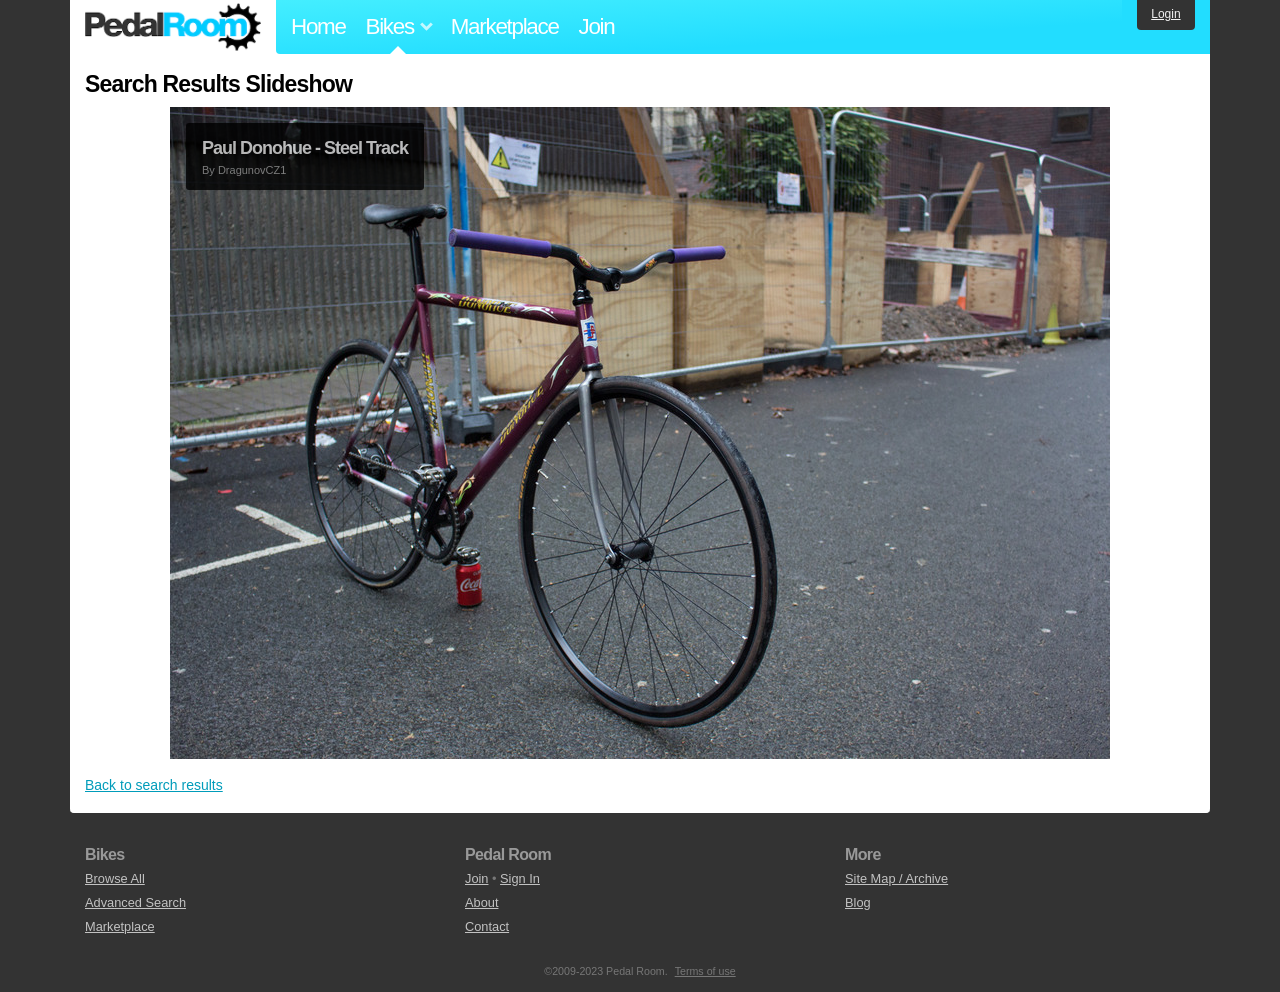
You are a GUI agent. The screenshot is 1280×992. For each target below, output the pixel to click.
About (481, 902)
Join (597, 26)
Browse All (115, 878)
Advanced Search (135, 902)
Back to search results (154, 785)
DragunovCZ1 (252, 170)
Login (1165, 14)
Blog (858, 902)
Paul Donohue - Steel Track (305, 148)
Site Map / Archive (896, 878)
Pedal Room (173, 27)
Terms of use (705, 971)
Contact (487, 926)
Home (318, 26)
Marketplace (505, 26)
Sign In (520, 878)
